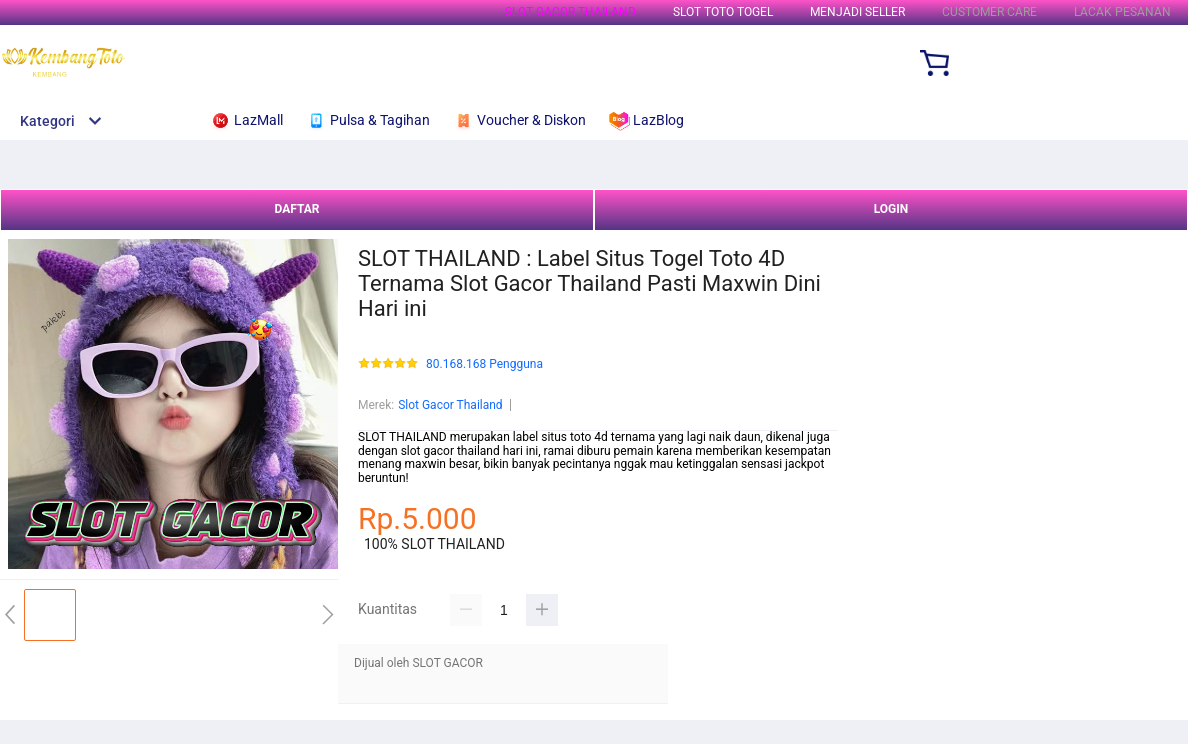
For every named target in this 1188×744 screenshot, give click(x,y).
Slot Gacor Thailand (450, 405)
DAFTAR (296, 209)
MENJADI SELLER (857, 12)
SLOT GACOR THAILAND (570, 12)
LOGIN (891, 209)
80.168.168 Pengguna (484, 364)
